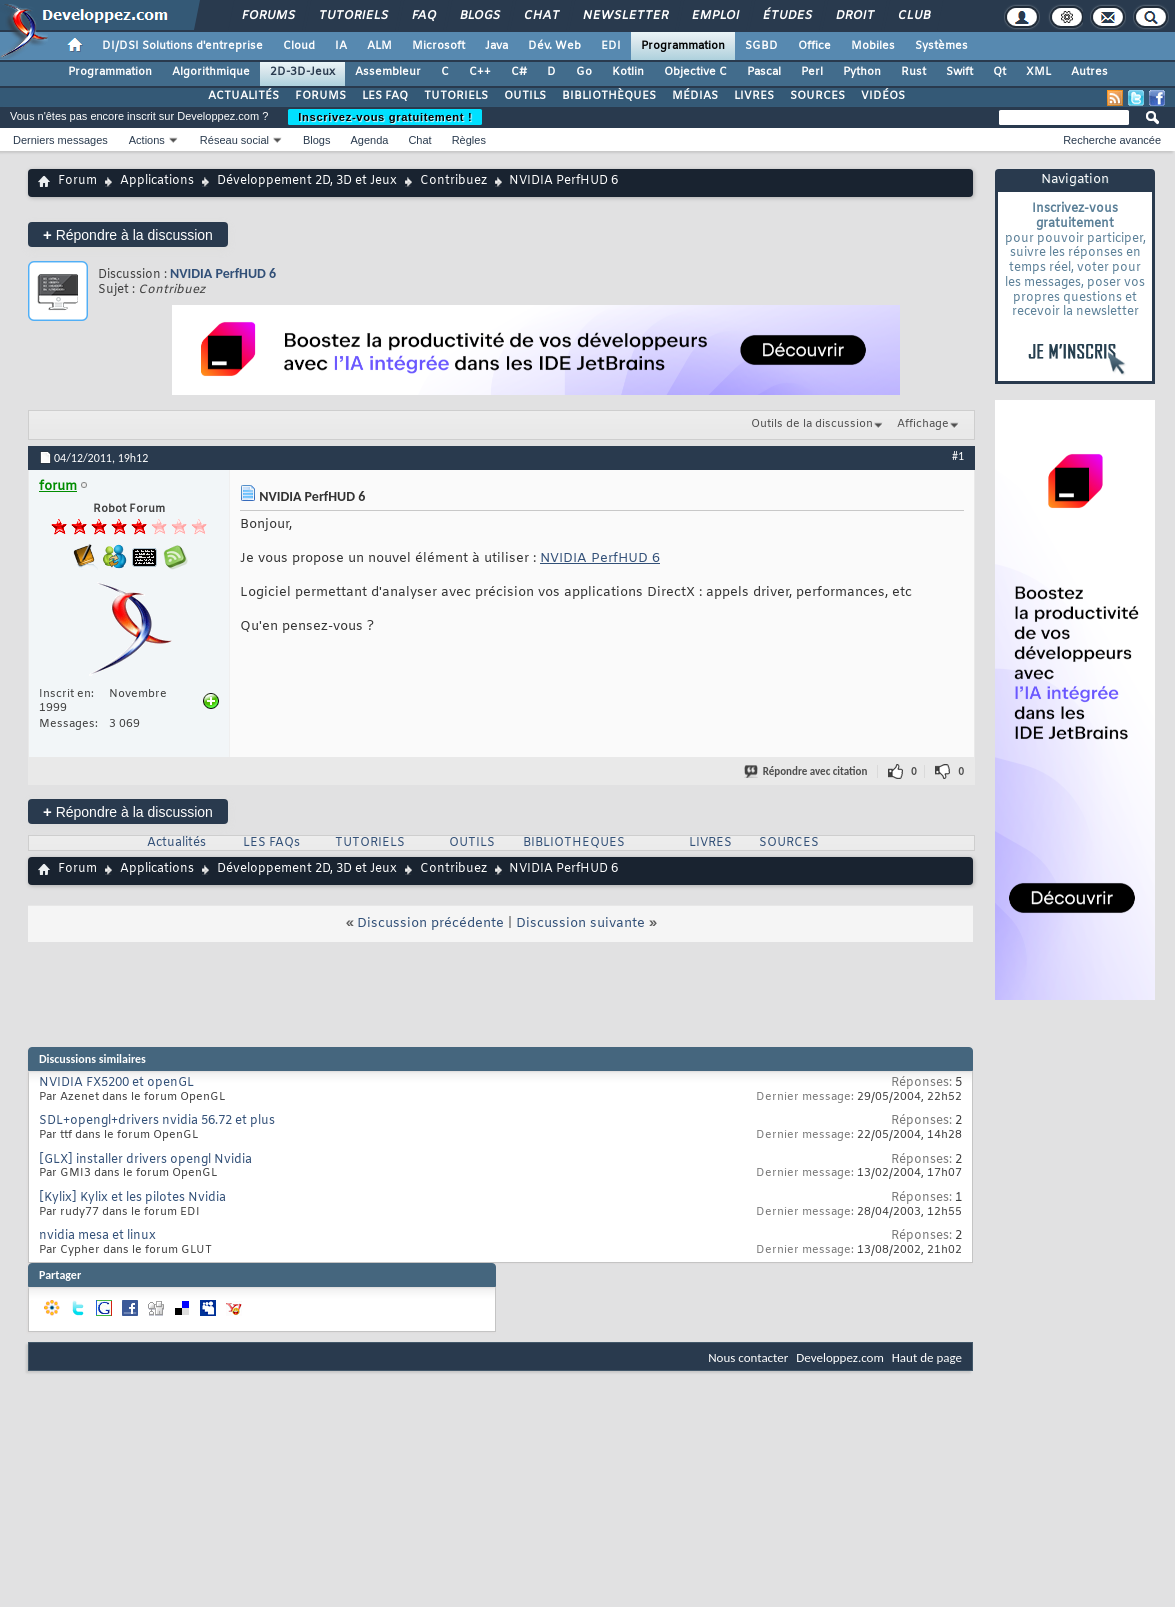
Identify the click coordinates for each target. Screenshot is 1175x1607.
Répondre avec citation (807, 771)
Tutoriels (352, 16)
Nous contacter (748, 1357)
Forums (267, 16)
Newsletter (624, 16)
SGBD (761, 46)
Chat (540, 16)
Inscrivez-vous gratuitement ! (385, 117)
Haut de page (927, 1357)
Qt (999, 72)
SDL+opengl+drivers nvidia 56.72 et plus (157, 1121)
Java (496, 46)
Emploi (714, 16)
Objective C (695, 72)
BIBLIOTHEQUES (574, 843)
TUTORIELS (456, 96)
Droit (854, 16)
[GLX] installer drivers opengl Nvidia (145, 1160)
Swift (959, 72)
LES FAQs (271, 843)
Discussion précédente (430, 923)
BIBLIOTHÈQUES (609, 96)
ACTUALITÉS (243, 96)
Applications (157, 181)
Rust (913, 72)
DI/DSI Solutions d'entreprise (182, 46)
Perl (812, 72)
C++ (480, 72)
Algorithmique (211, 72)
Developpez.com (840, 1357)
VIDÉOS (883, 96)
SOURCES (817, 96)
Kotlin (628, 72)
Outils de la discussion (812, 424)
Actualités (176, 843)
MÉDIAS (695, 96)
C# (519, 72)
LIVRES (754, 96)
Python (862, 72)
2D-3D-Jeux (302, 72)
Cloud (299, 46)
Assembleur (388, 72)
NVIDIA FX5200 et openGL (116, 1083)
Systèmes (941, 46)
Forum (77, 181)
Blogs (479, 16)
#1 (958, 456)
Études (786, 16)
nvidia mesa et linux (97, 1236)
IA (341, 46)
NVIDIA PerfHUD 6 (223, 273)
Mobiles (873, 46)
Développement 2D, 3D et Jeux (307, 181)
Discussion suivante (580, 923)
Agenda (369, 140)
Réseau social (234, 140)
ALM (379, 46)
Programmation (683, 46)
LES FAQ (385, 96)
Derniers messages (60, 140)
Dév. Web (554, 46)
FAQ (423, 16)
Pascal (764, 72)
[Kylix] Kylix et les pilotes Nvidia (132, 1198)
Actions (147, 140)
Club (913, 16)
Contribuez (453, 181)
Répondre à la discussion (128, 234)
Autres (1089, 72)
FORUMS (320, 96)
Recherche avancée (1112, 140)
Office (814, 46)
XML (1038, 72)
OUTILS (525, 96)
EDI (611, 46)
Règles (469, 140)
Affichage (923, 424)
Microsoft (438, 46)
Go (584, 72)
